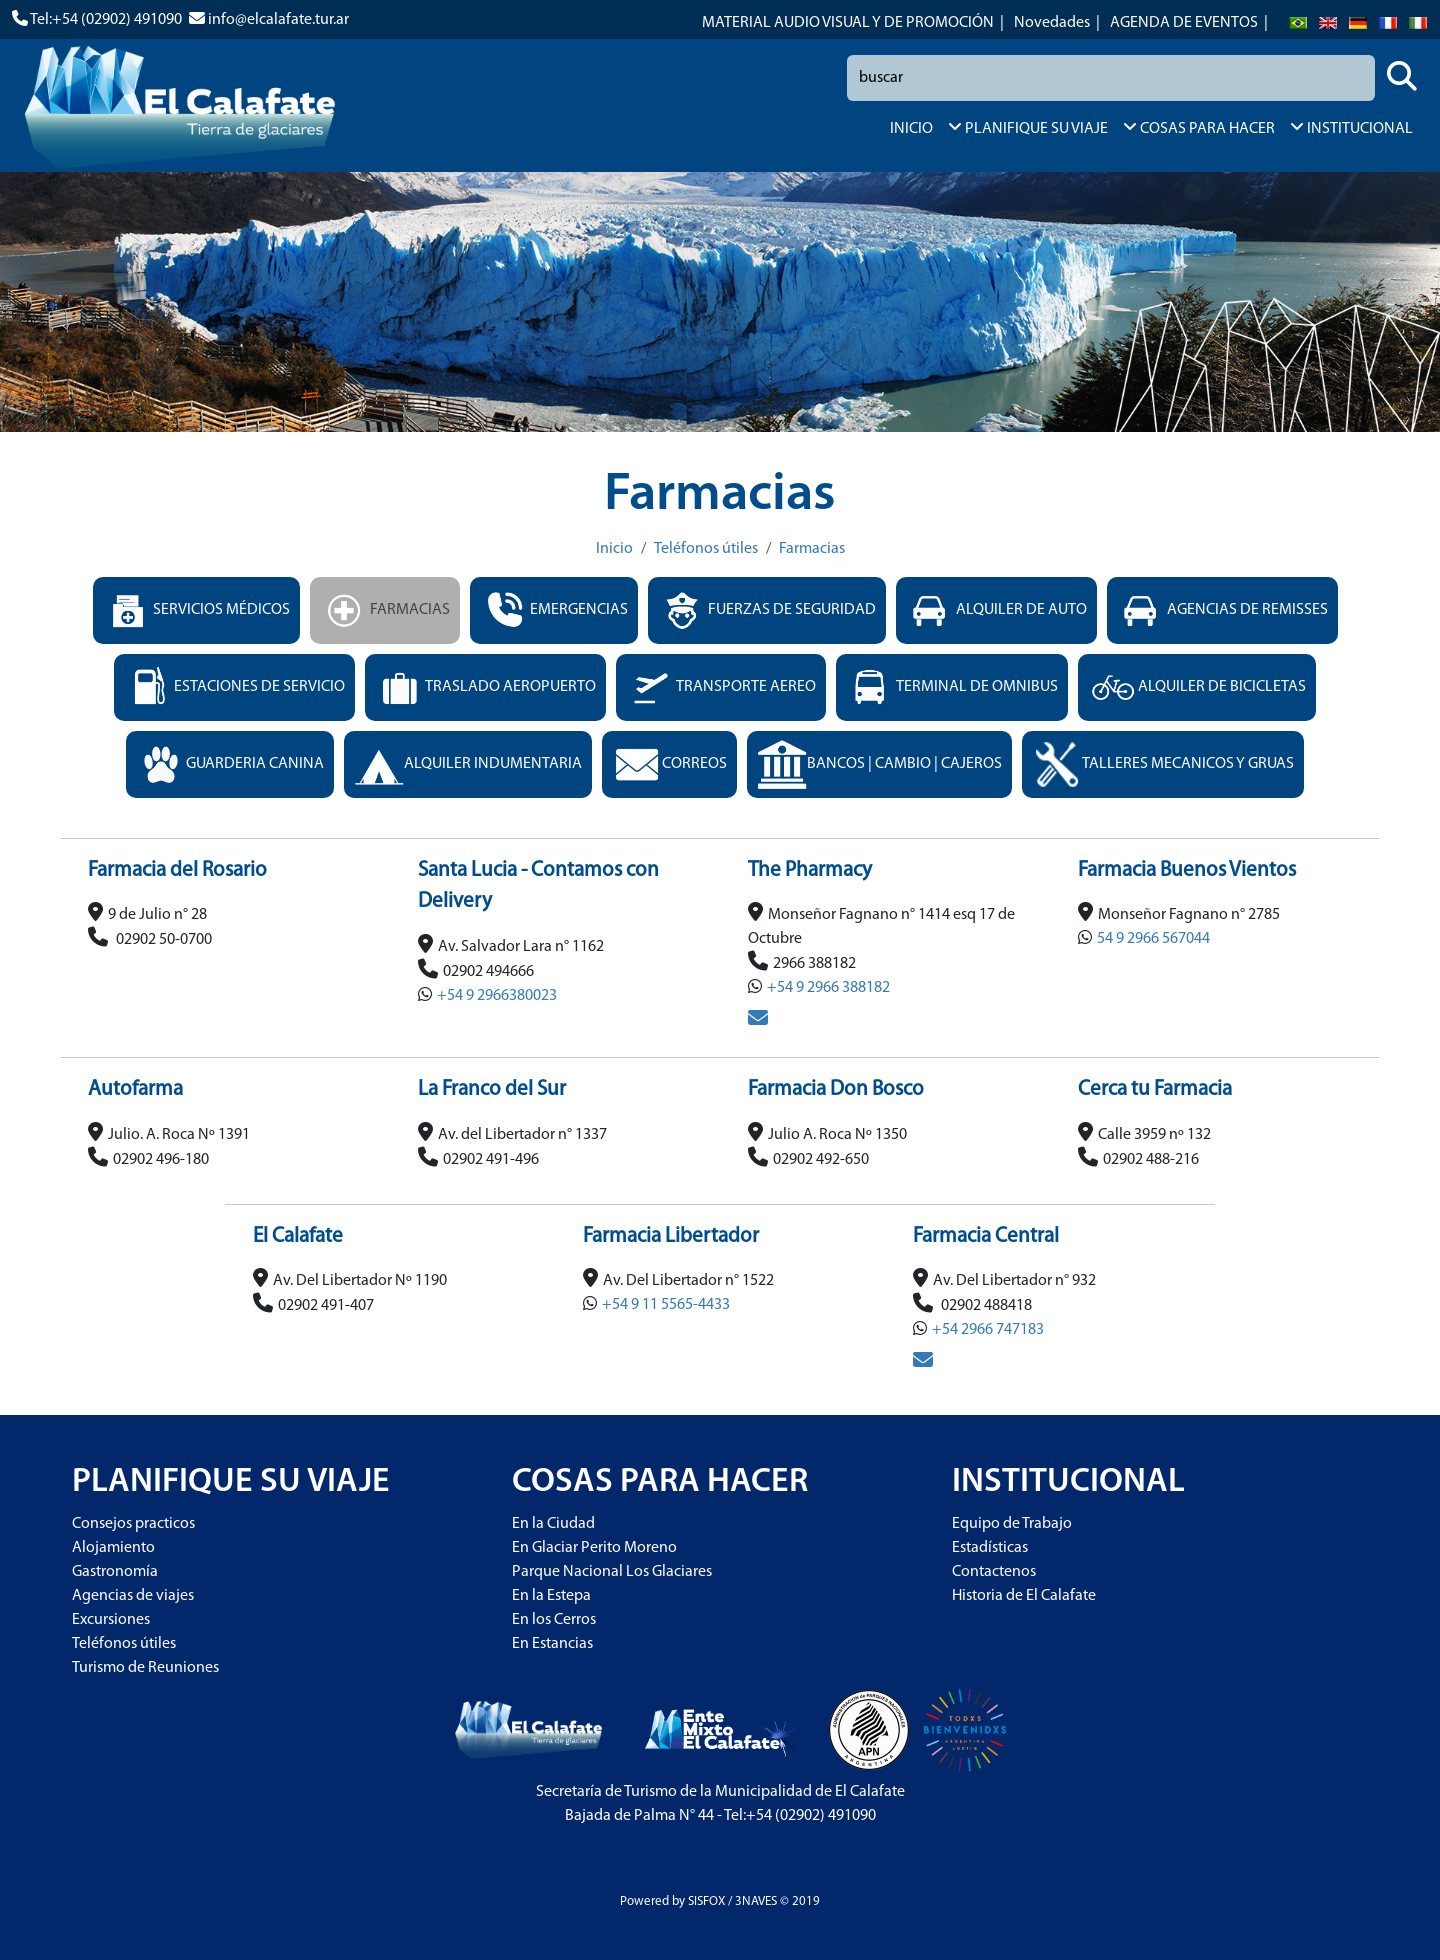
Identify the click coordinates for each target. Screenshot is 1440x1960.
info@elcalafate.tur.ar (278, 20)
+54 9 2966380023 (497, 996)
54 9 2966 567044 (1153, 939)
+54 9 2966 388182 (828, 988)
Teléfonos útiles (706, 549)
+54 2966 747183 (988, 1330)
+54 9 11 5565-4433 (666, 1305)
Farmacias (812, 549)
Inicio (614, 549)
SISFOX (706, 1901)
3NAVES (756, 1901)
